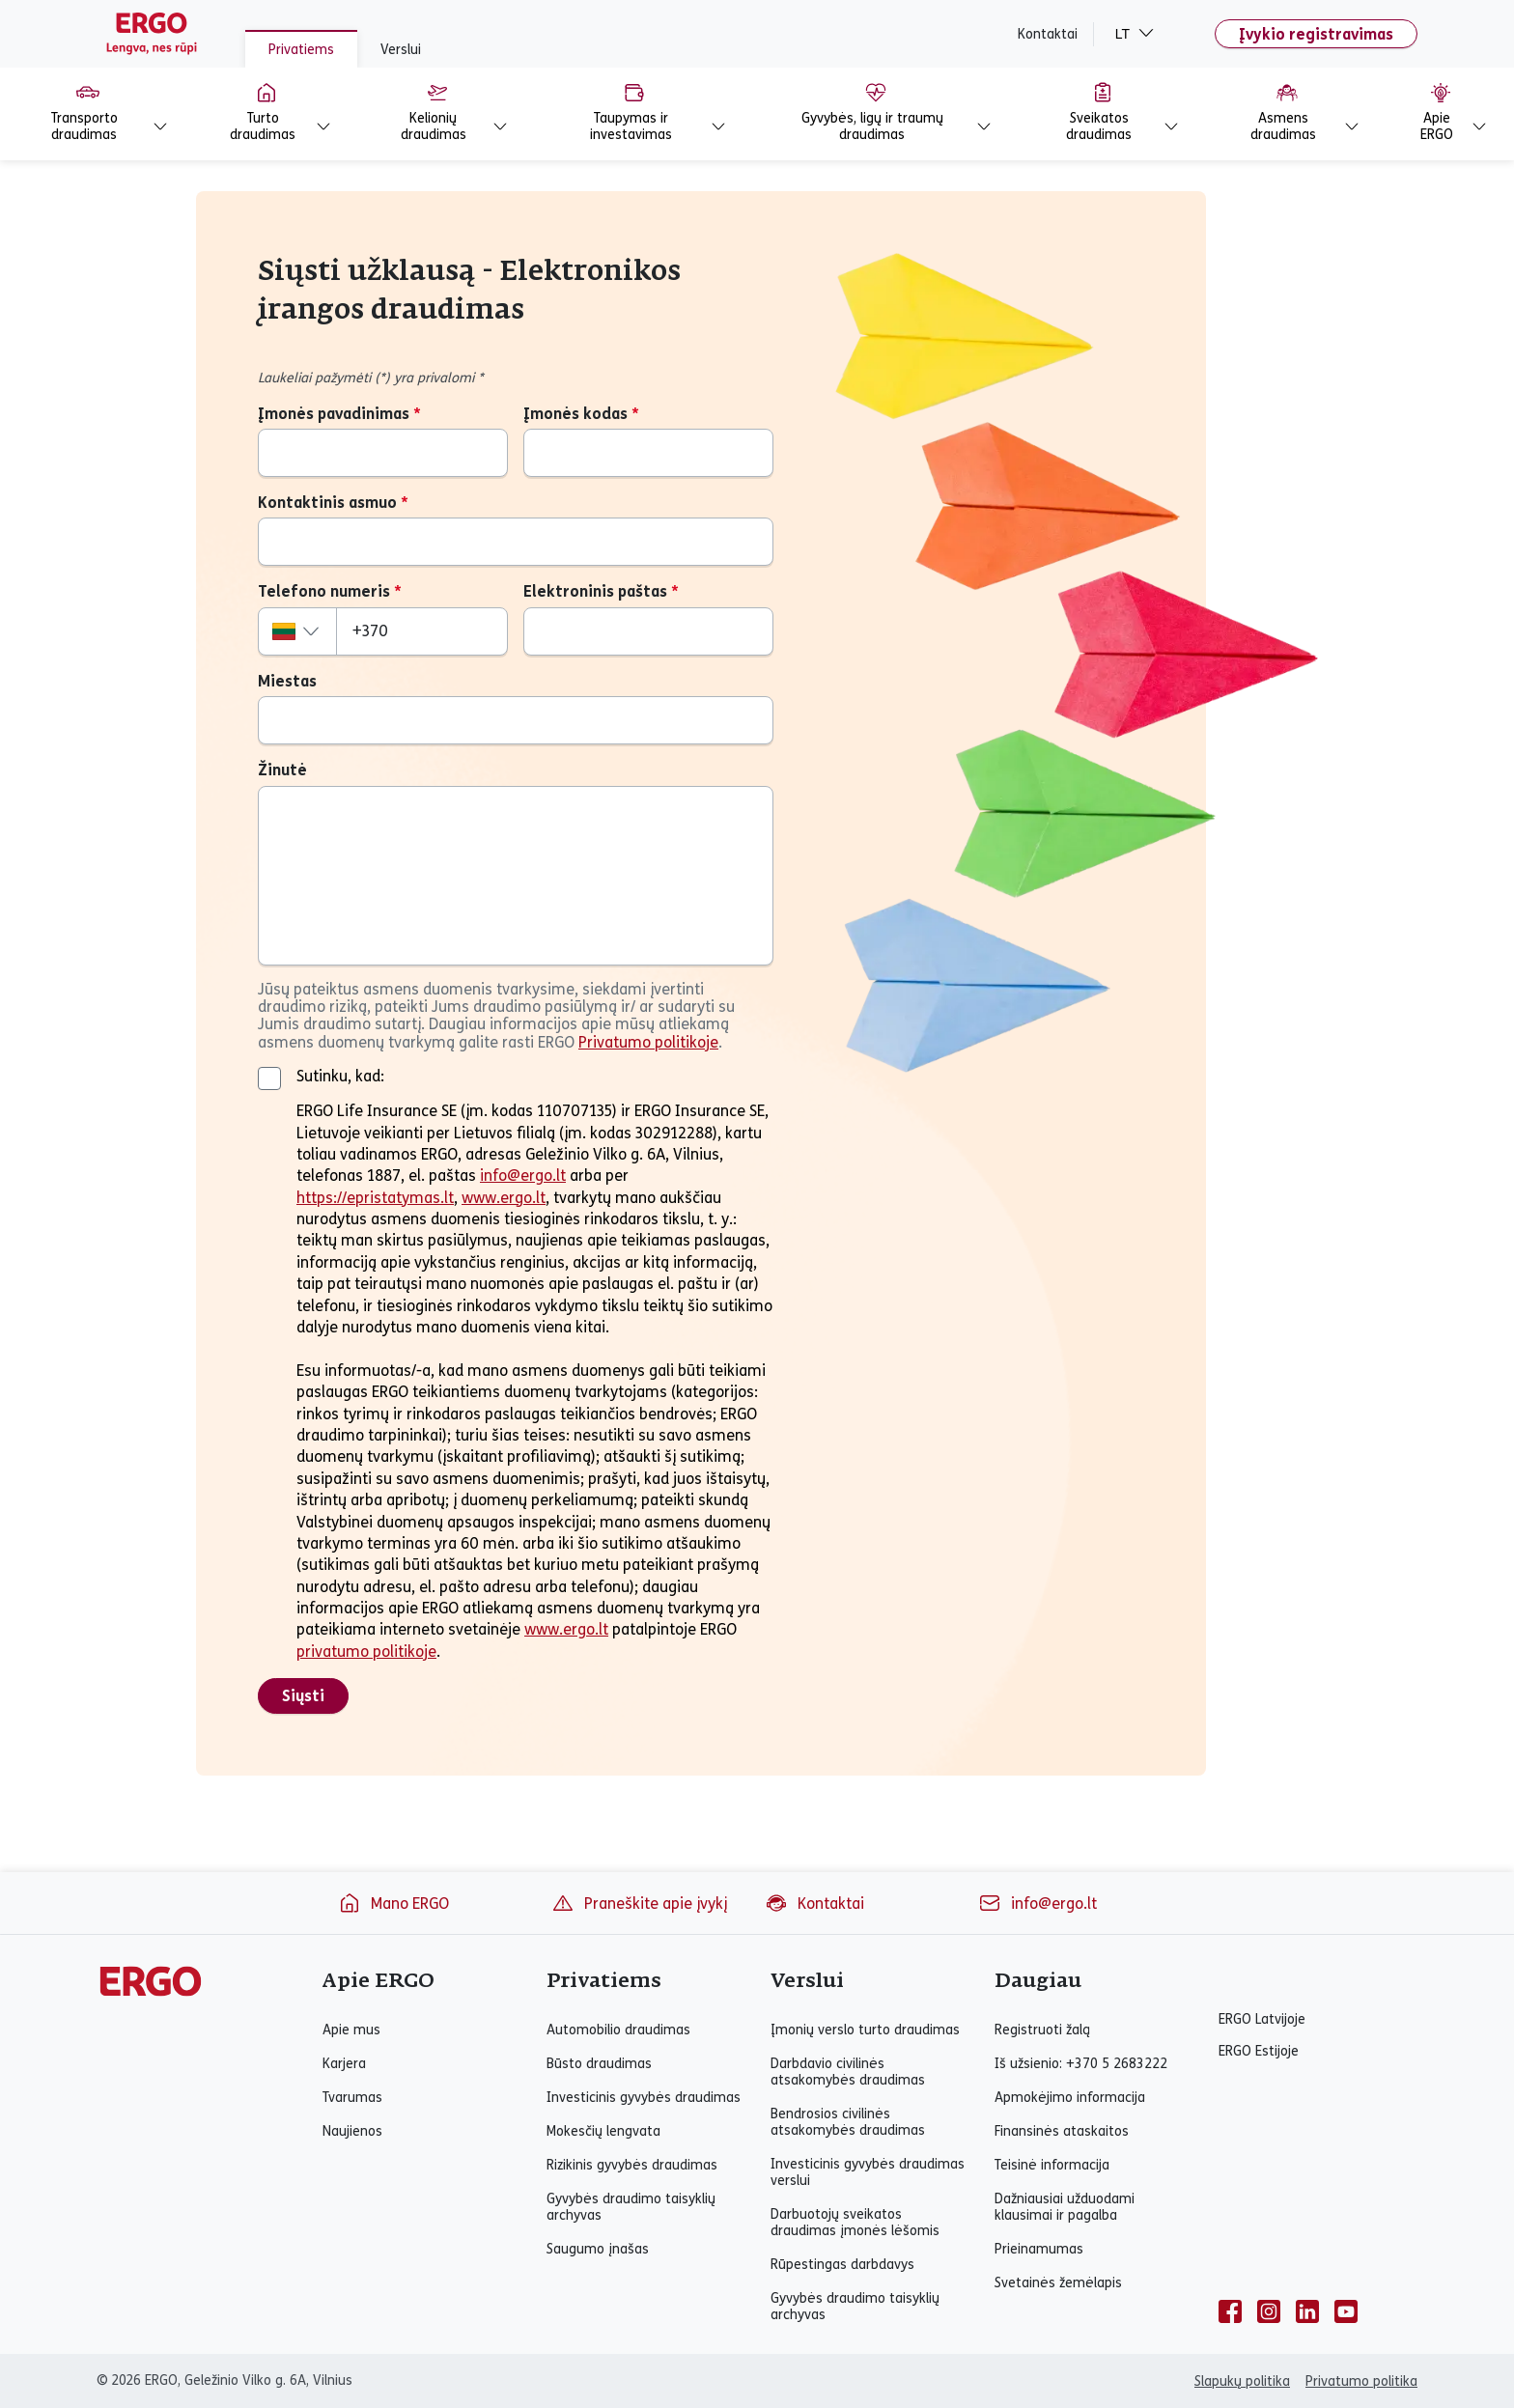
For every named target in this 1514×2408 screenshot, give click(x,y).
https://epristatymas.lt (375, 1198)
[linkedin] (1307, 2311)
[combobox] (297, 631)
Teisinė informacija (1052, 2165)
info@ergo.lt (523, 1175)
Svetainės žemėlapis (1058, 2283)
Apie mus (351, 2030)
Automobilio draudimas (618, 2030)
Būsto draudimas (599, 2064)
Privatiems (301, 50)
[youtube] (1346, 2311)
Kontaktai (1048, 34)
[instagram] (1268, 2311)
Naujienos (352, 2131)
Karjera (344, 2064)
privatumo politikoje (366, 1651)
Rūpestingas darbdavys (842, 2264)
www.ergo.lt (504, 1198)
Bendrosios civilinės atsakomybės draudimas (848, 2122)
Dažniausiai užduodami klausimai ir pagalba (1065, 2207)
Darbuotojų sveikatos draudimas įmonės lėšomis (855, 2222)
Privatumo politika (1361, 2381)
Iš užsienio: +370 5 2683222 (1081, 2064)
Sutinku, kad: (340, 1076)
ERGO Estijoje (1259, 2051)
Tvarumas (352, 2097)
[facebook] (1230, 2311)
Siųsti (303, 1696)
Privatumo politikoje (648, 1042)
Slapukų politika (1242, 2381)
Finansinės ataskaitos (1062, 2131)
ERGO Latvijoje (1262, 2019)
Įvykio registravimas (1316, 34)
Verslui (400, 50)
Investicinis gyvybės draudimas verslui (868, 2172)
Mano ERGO (393, 1903)
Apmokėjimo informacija (1070, 2097)
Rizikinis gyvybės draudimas (632, 2165)
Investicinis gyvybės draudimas (644, 2097)
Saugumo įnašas (598, 2249)
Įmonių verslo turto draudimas (865, 2030)
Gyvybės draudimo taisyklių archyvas (631, 2207)
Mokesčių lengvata (603, 2131)
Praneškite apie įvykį (639, 1903)
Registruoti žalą (1042, 2030)
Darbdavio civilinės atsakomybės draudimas (848, 2072)
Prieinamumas (1039, 2249)
